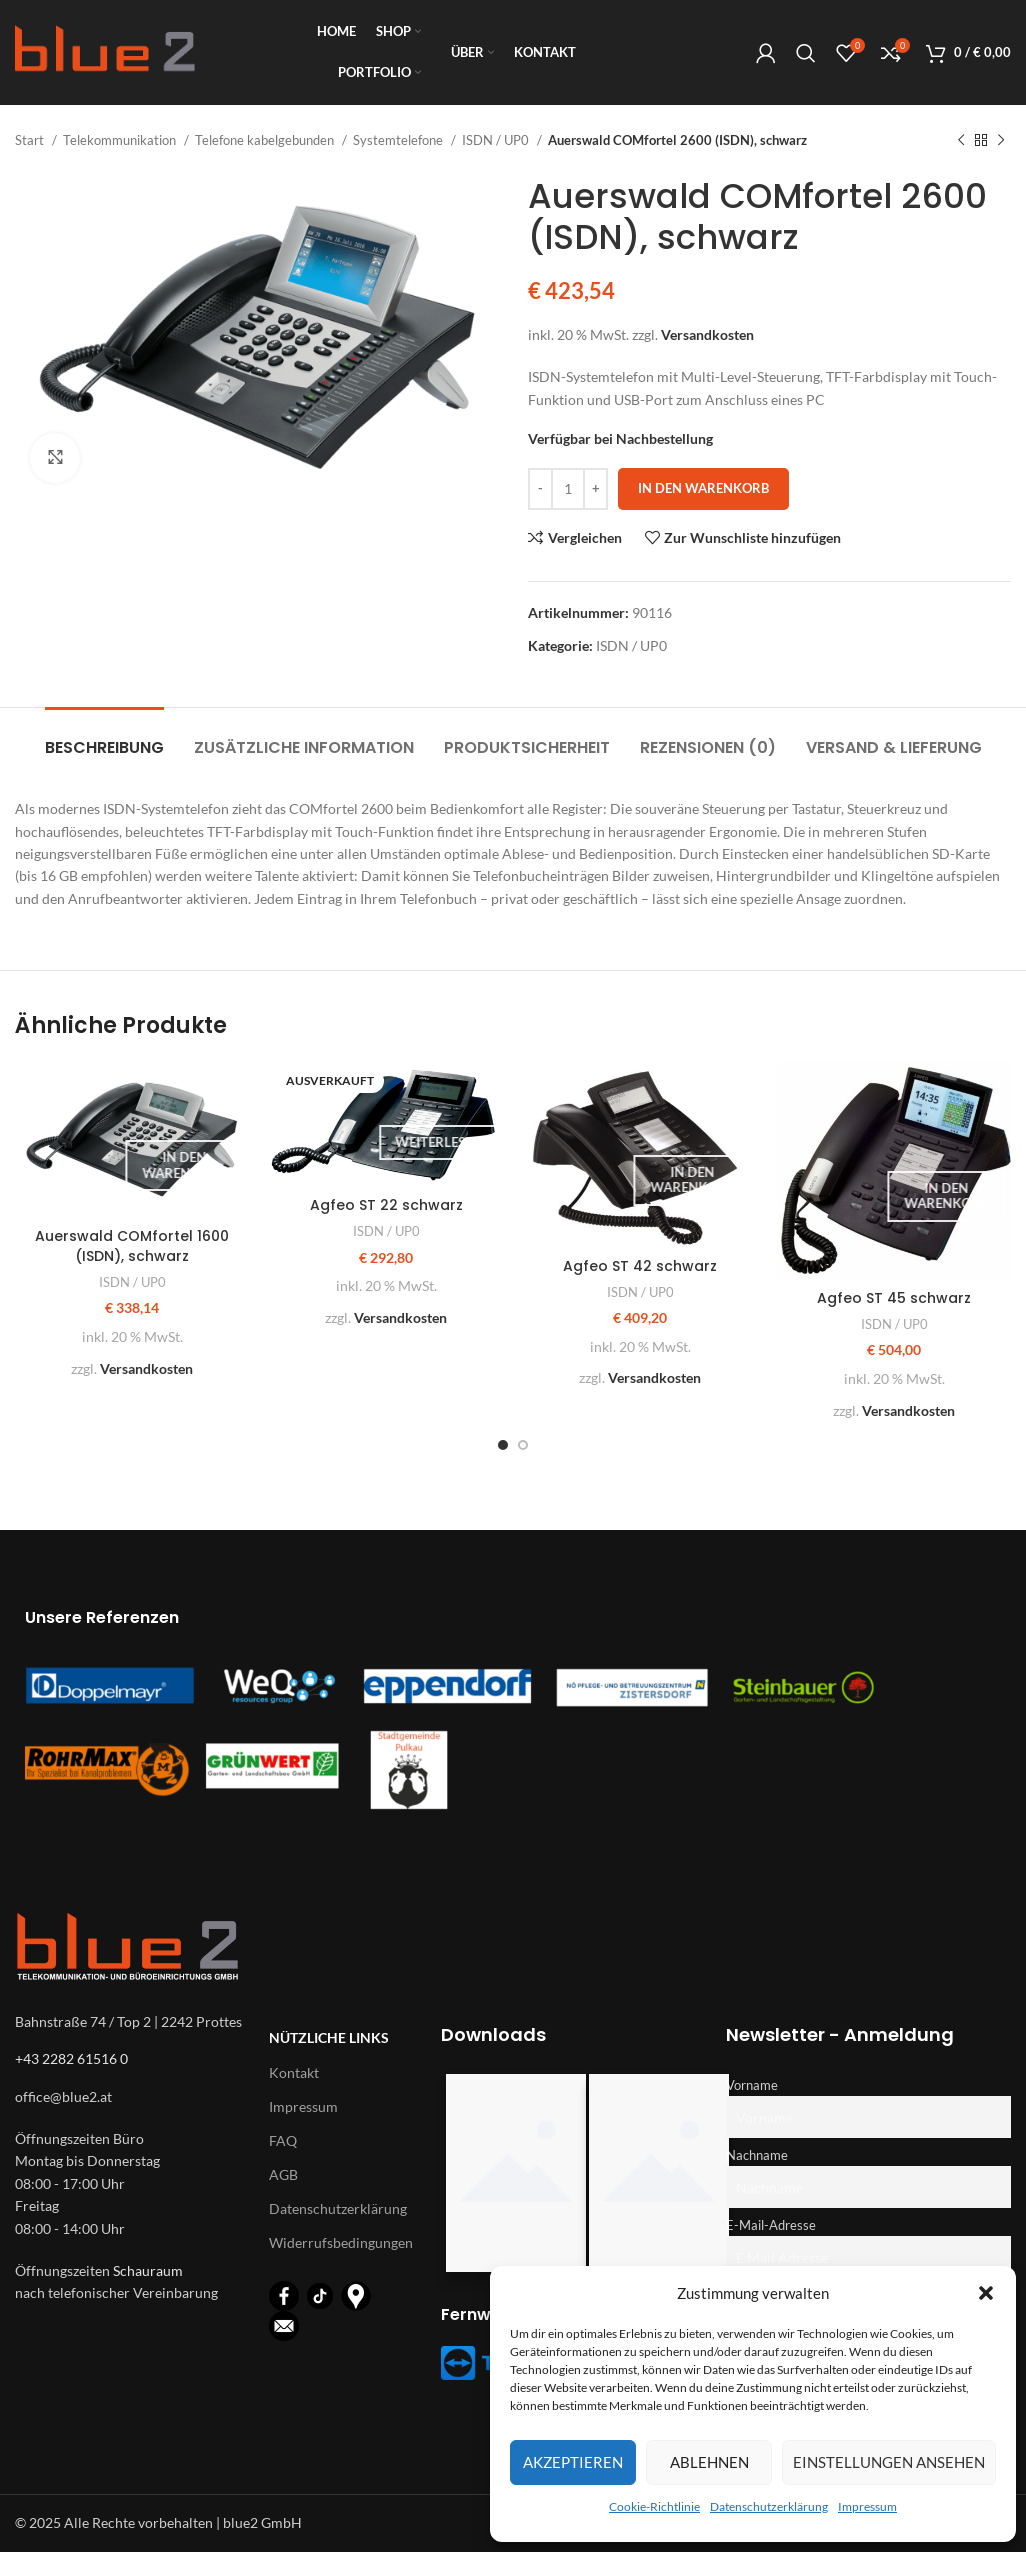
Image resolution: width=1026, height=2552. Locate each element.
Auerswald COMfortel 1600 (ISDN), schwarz (132, 1246)
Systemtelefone (399, 140)
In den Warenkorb (703, 488)
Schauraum (148, 2270)
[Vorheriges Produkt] (961, 141)
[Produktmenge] (568, 489)
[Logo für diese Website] (105, 50)
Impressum (867, 2506)
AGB (283, 2174)
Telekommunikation (121, 140)
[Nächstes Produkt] (1001, 141)
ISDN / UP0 (497, 140)
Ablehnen (709, 2462)
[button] (986, 2293)
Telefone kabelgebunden (266, 140)
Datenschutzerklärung (769, 2506)
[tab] (104, 737)
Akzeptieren (573, 2462)
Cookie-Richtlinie (654, 2506)
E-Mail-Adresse (771, 2225)
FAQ (283, 2140)
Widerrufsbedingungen (335, 2242)
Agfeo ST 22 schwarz (386, 1205)
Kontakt (294, 2072)
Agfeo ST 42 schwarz (640, 1266)
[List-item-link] (132, 2097)
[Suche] (806, 53)
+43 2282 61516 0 (71, 2058)
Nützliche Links (329, 2037)
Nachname (757, 2155)
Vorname (752, 2085)
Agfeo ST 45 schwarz (894, 1298)
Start (31, 140)
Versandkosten (707, 334)
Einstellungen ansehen (889, 2462)
